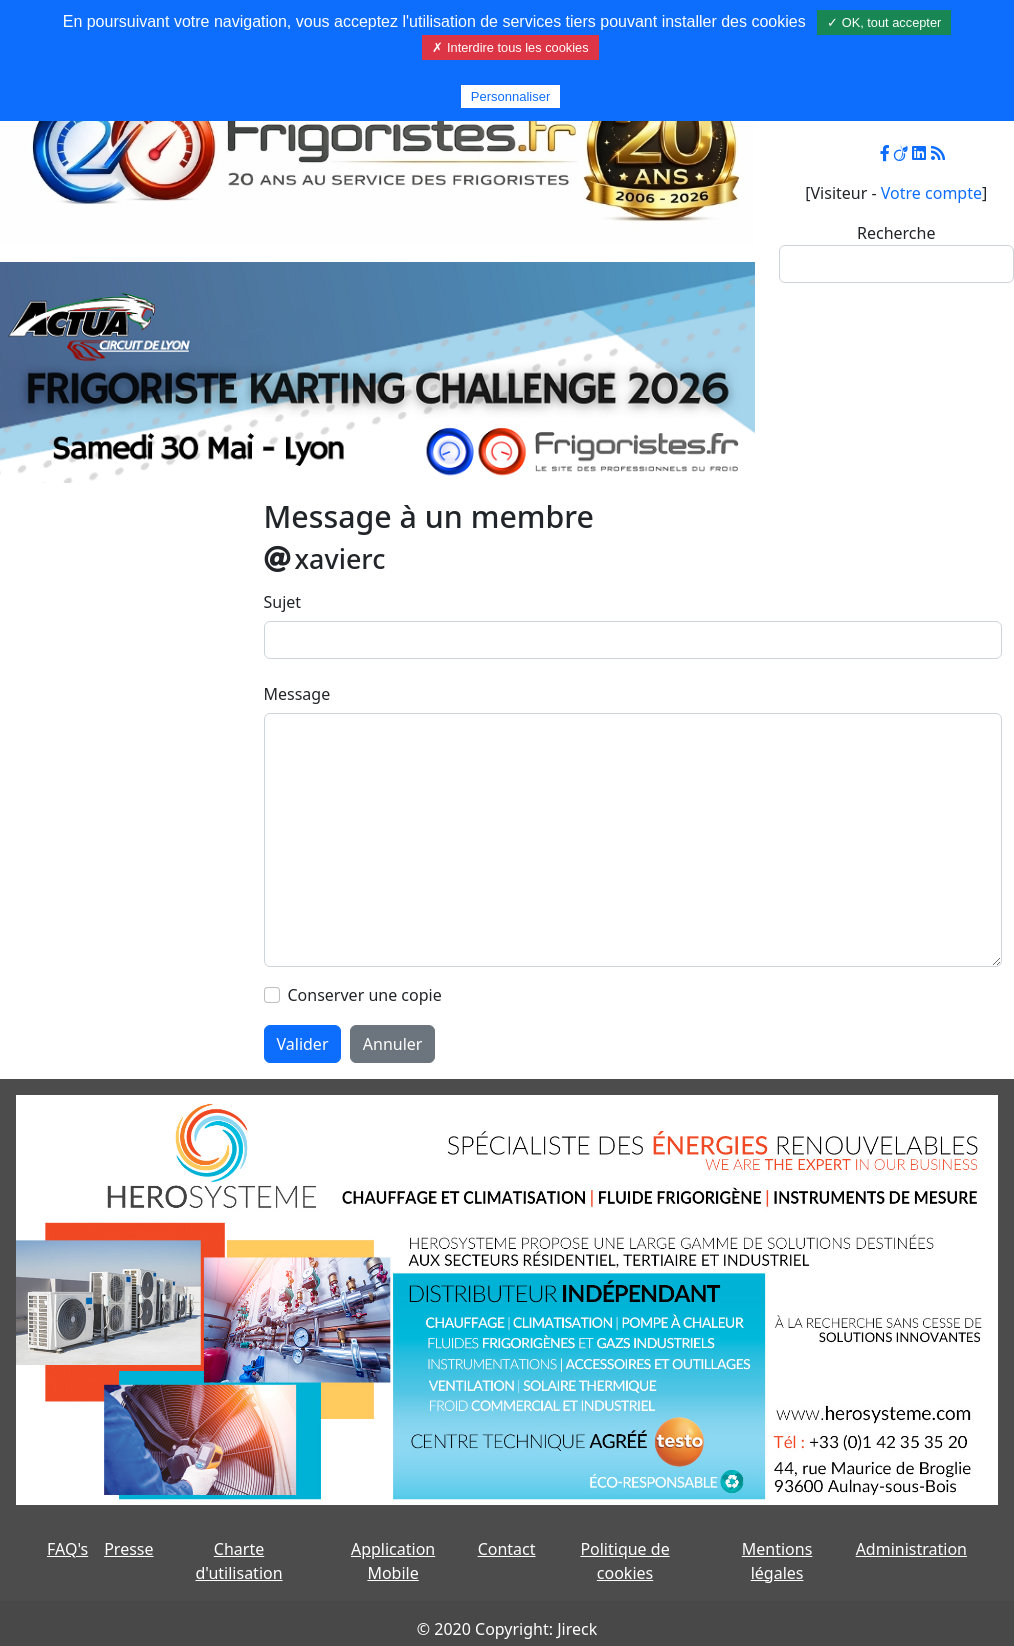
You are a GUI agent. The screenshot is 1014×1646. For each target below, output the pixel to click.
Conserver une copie (365, 995)
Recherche (896, 233)
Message (297, 694)
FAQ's (67, 1549)
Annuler (393, 1044)
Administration (911, 1549)
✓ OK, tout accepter (884, 22)
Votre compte (931, 193)
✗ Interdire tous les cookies (510, 47)
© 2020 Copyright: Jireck (507, 1629)
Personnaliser (511, 96)
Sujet (283, 602)
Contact (507, 1549)
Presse (128, 1549)
